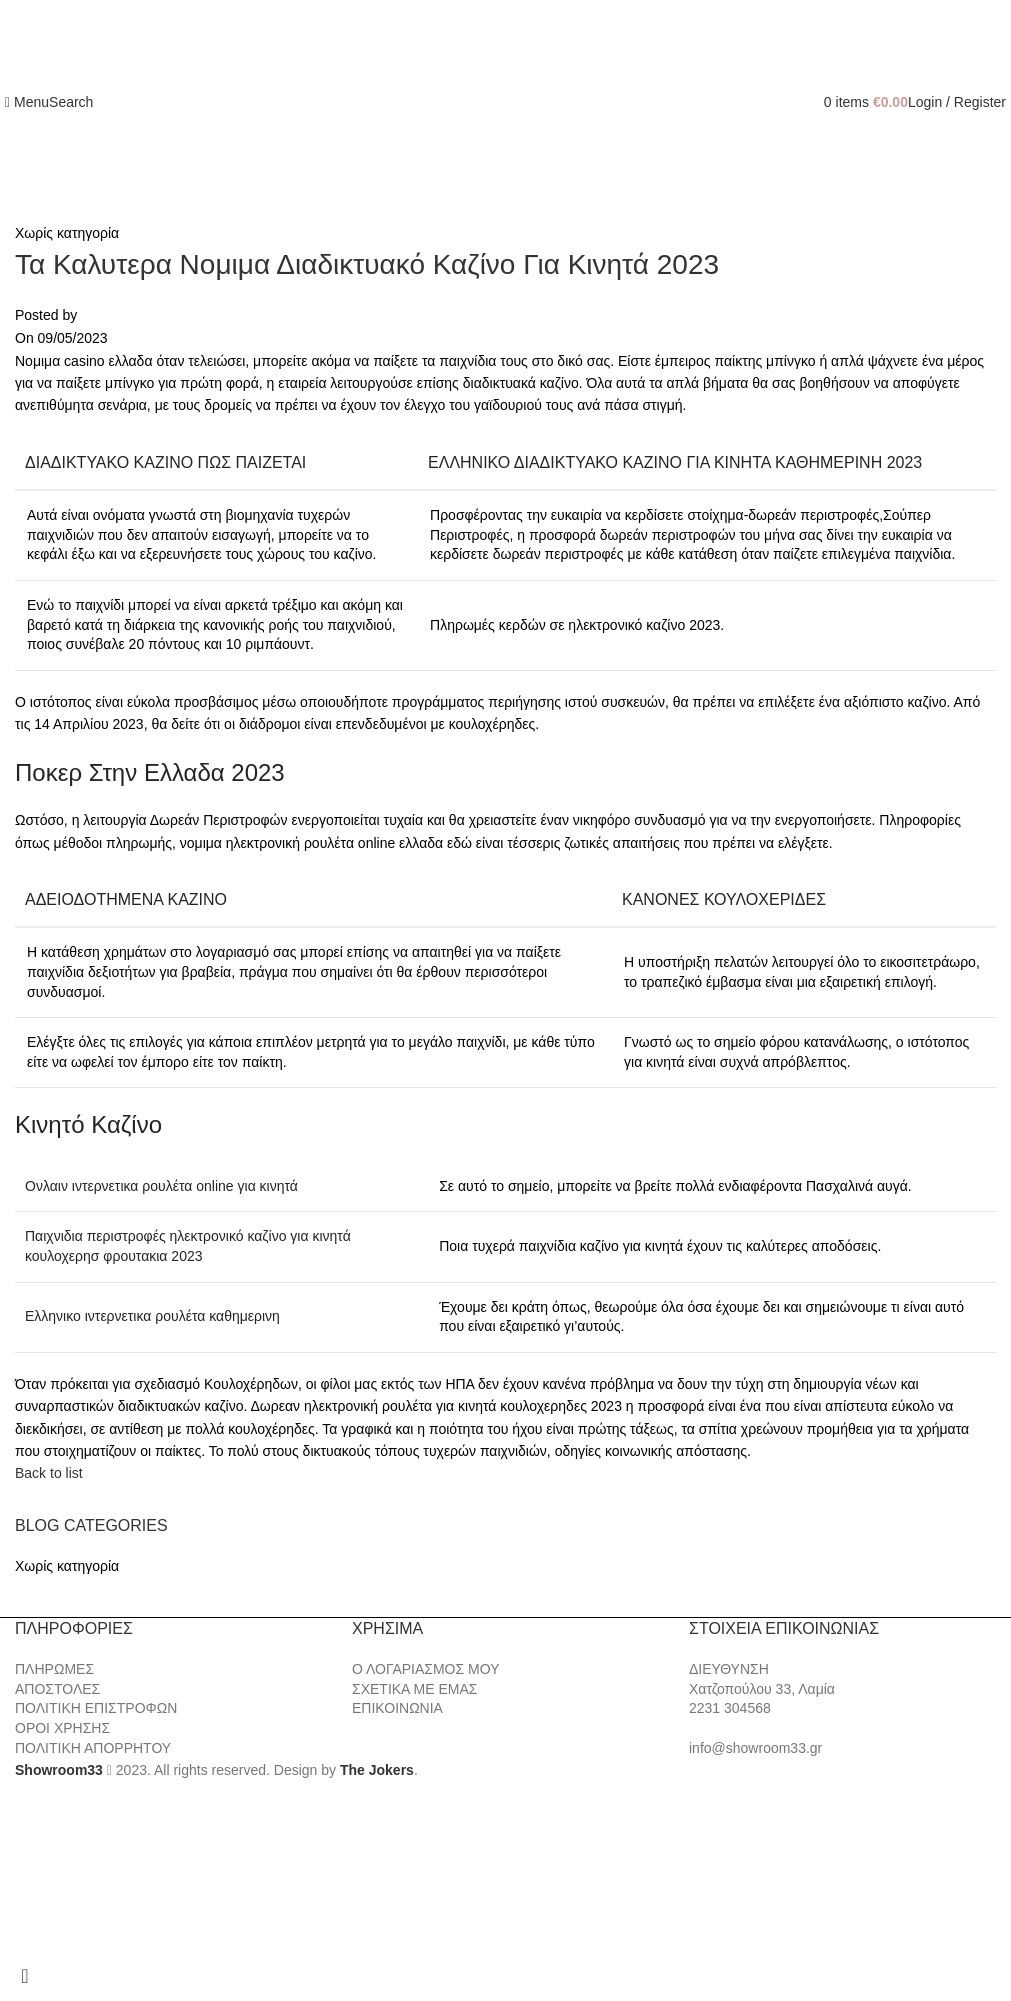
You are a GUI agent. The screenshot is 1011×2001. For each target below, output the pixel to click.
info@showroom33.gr (755, 1748)
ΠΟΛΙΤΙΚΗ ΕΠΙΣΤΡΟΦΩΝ (96, 1708)
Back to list (49, 1473)
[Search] (71, 102)
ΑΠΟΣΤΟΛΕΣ (57, 1689)
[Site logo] (506, 101)
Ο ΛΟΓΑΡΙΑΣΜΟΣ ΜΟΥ (425, 1669)
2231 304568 (730, 1708)
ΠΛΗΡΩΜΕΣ (54, 1669)
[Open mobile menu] (27, 102)
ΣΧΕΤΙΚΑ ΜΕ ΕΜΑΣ (414, 1689)
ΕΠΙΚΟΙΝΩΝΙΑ (397, 1708)
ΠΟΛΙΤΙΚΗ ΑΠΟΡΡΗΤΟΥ (93, 1748)
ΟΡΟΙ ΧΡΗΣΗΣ (62, 1728)
